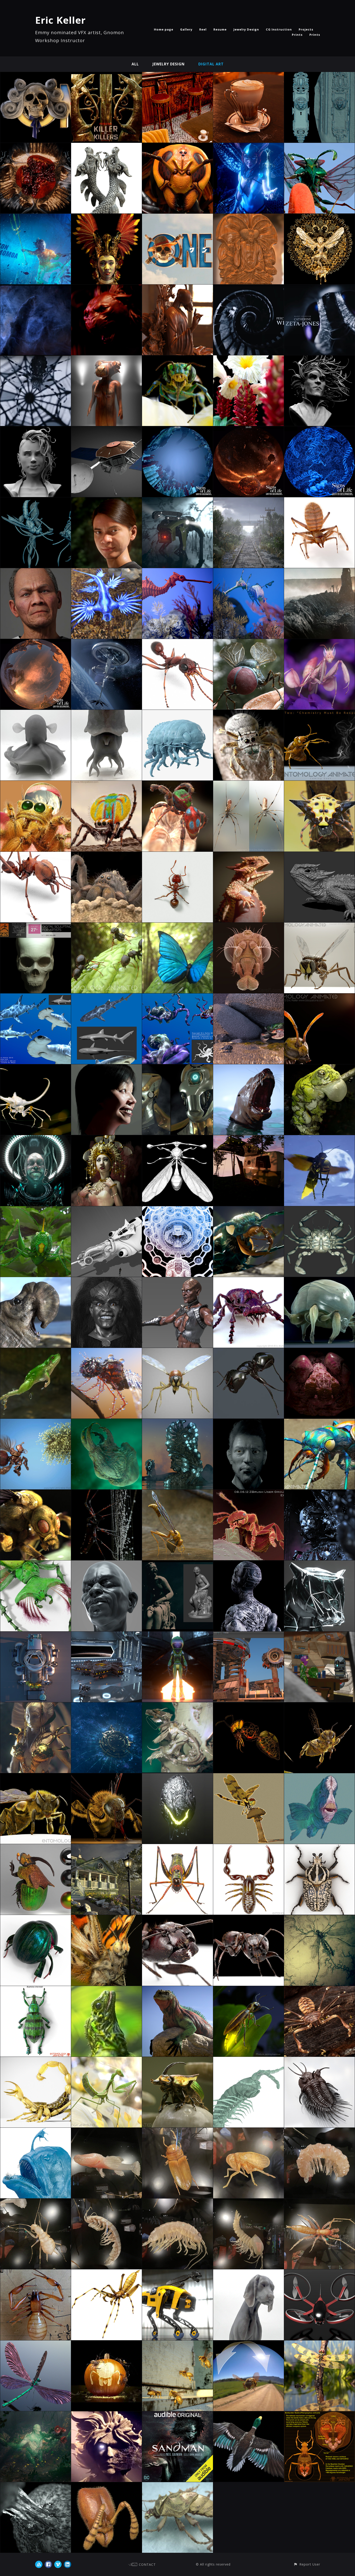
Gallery (186, 29)
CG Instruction (279, 29)
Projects (306, 29)
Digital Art (211, 64)
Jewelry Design (246, 29)
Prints (297, 35)
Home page (163, 29)
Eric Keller (60, 19)
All (135, 64)
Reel (203, 29)
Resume (220, 29)
